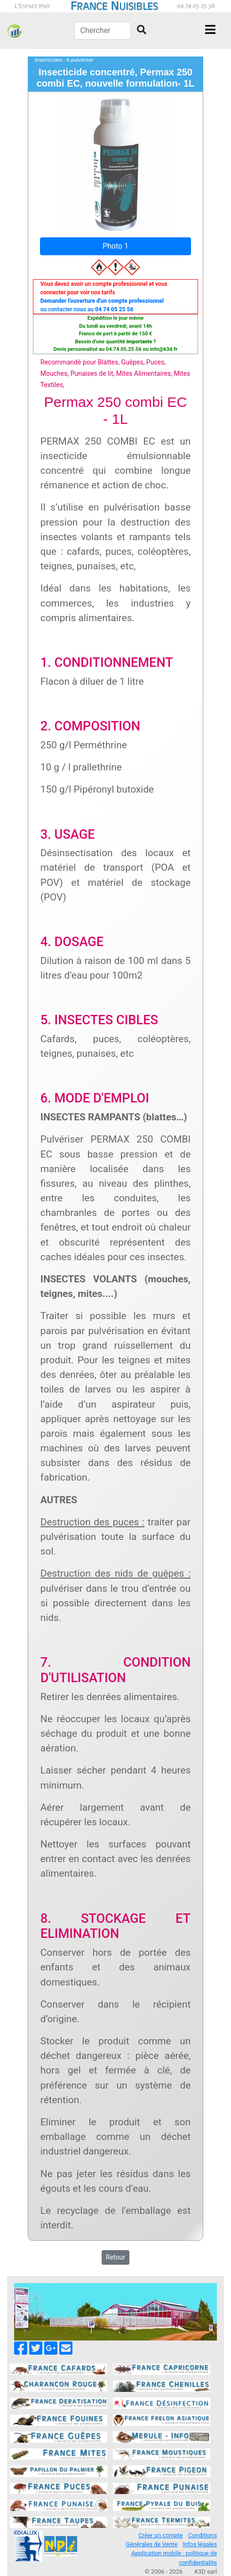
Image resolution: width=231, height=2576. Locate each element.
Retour (115, 2257)
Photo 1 (115, 246)
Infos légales (200, 2544)
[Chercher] (102, 31)
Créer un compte (160, 2535)
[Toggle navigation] (210, 30)
